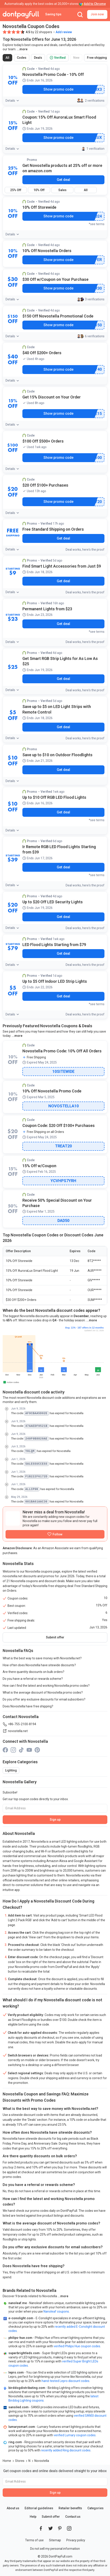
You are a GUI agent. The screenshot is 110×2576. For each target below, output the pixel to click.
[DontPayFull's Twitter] (50, 2527)
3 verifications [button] (90, 299)
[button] (80, 14)
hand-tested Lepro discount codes (65, 2379)
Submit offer (55, 1635)
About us (13, 2506)
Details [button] (13, 100)
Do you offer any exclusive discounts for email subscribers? (44, 1697)
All (7, 57)
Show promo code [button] (58, 89)
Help (33, 2515)
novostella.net (15, 1729)
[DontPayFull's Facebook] (41, 2527)
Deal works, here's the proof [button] (85, 549)
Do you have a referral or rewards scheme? (33, 1677)
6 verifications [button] (90, 336)
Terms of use (34, 2538)
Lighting (11, 1768)
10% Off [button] (39, 190)
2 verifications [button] (90, 100)
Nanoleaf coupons (56, 2309)
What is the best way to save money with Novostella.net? (42, 1656)
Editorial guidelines (39, 2506)
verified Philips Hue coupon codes (77, 2344)
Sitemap (55, 2538)
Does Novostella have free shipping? (28, 1704)
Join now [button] (97, 14)
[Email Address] (55, 1806)
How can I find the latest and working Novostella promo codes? (46, 1684)
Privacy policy (75, 2538)
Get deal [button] (63, 538)
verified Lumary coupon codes (75, 2433)
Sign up (55, 1818)
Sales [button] (62, 190)
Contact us (73, 2515)
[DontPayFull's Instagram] (69, 2527)
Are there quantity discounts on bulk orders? (33, 1670)
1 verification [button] (92, 149)
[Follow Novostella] (55, 1532)
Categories (95, 2506)
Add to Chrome (95, 4)
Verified (58, 57)
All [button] (86, 190)
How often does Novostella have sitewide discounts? (39, 1663)
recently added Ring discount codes (65, 2448)
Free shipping (97, 57)
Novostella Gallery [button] (20, 1780)
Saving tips (53, 14)
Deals (38, 57)
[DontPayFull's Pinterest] (59, 2527)
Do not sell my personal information (55, 2547)
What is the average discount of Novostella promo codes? (43, 1690)
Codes (21, 57)
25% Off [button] (15, 190)
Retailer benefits (70, 2506)
